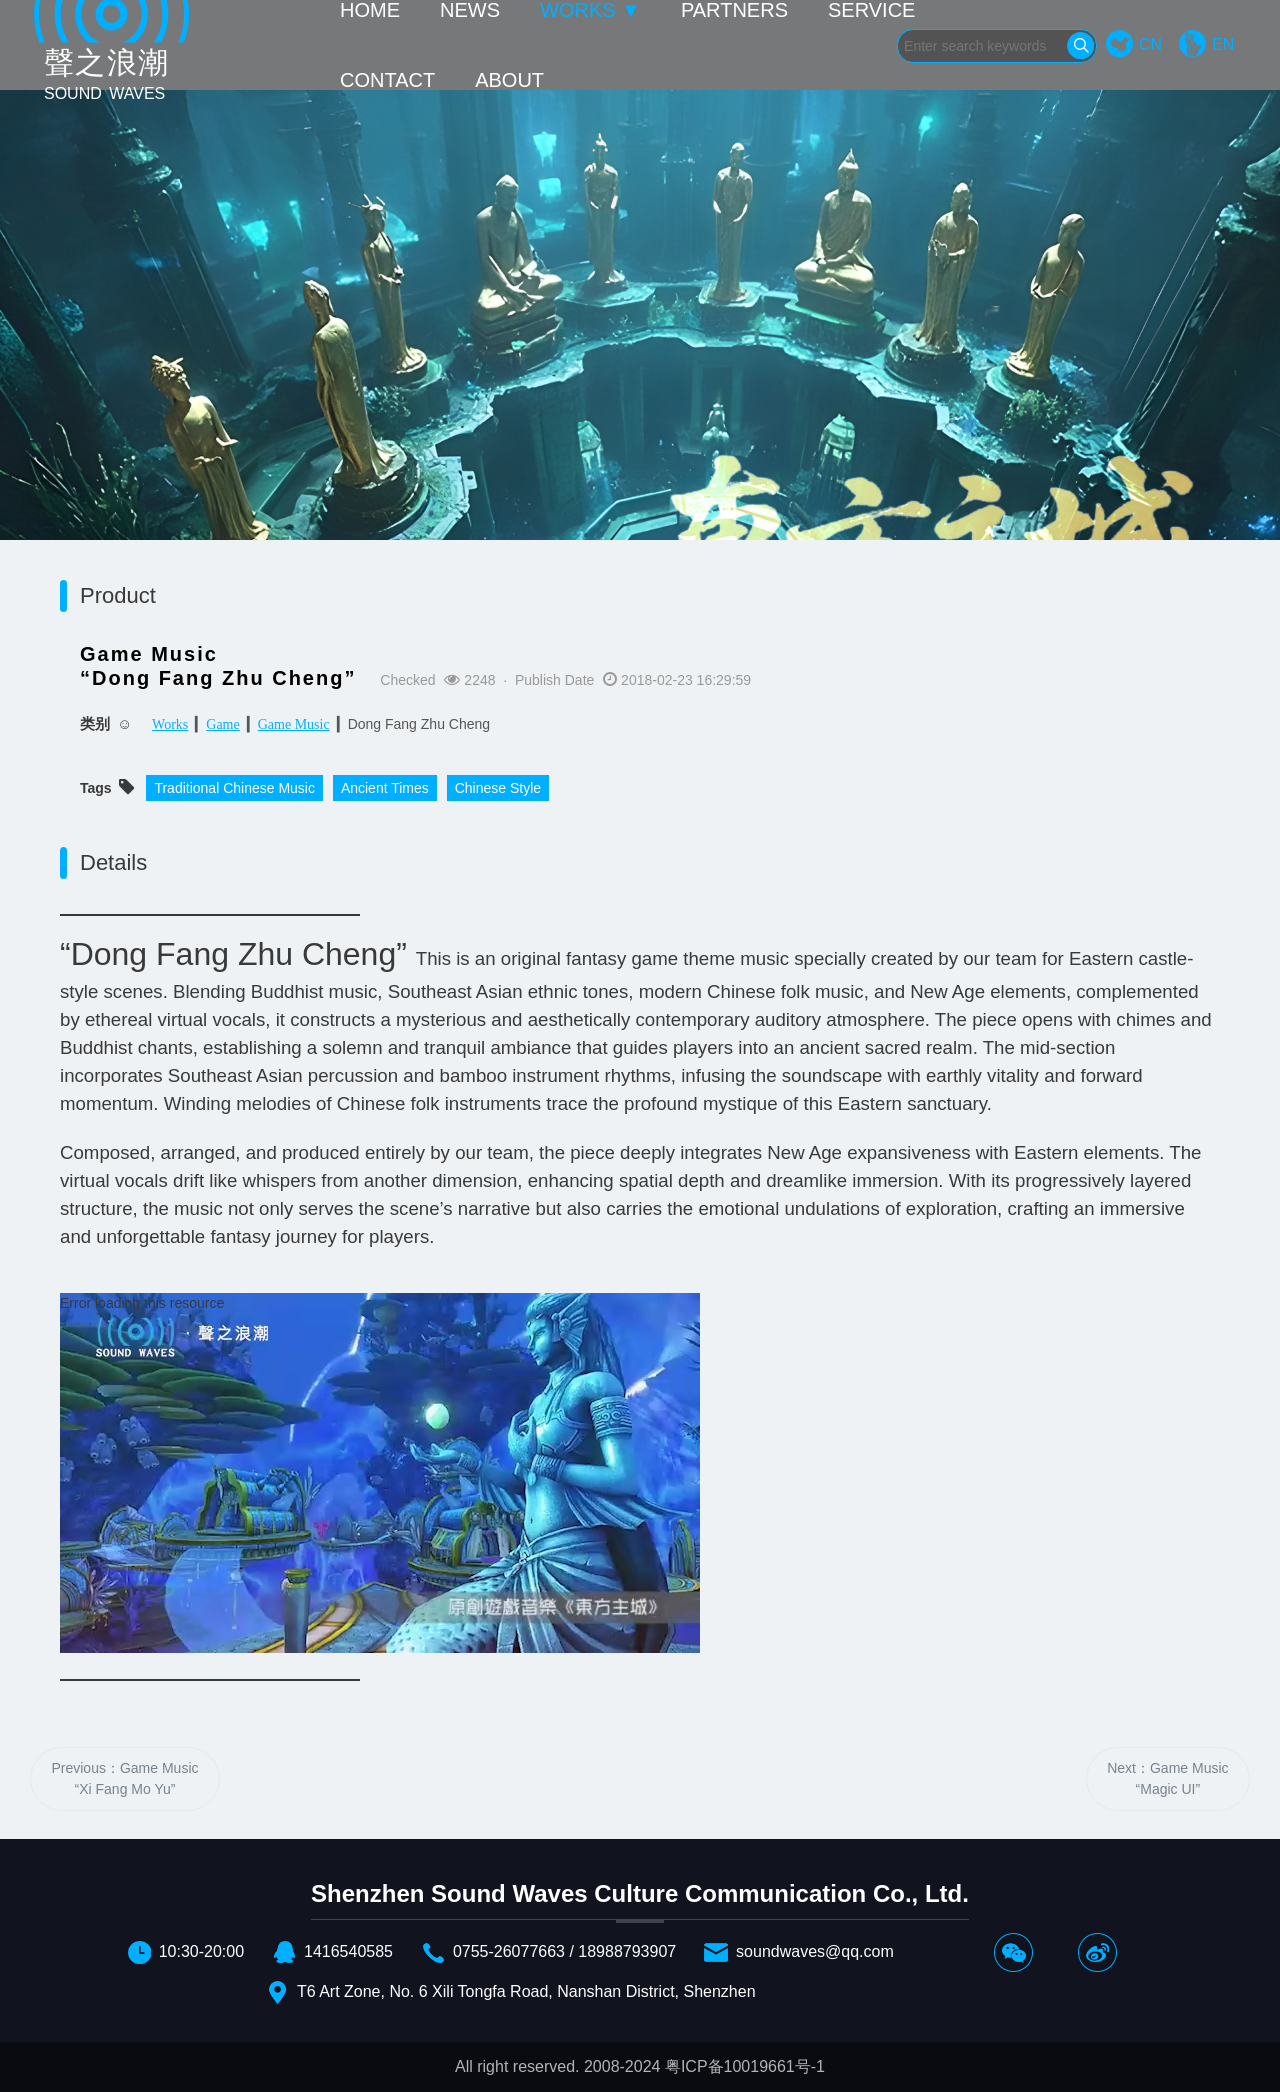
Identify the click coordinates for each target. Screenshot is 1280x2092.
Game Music (294, 724)
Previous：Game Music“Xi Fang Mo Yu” (124, 1778)
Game (222, 724)
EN (1223, 44)
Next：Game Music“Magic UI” (1167, 1778)
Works (170, 724)
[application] (380, 1473)
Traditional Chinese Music (234, 788)
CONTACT (387, 80)
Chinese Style (498, 788)
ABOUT (509, 80)
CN (1150, 44)
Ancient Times (385, 788)
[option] (640, 390)
